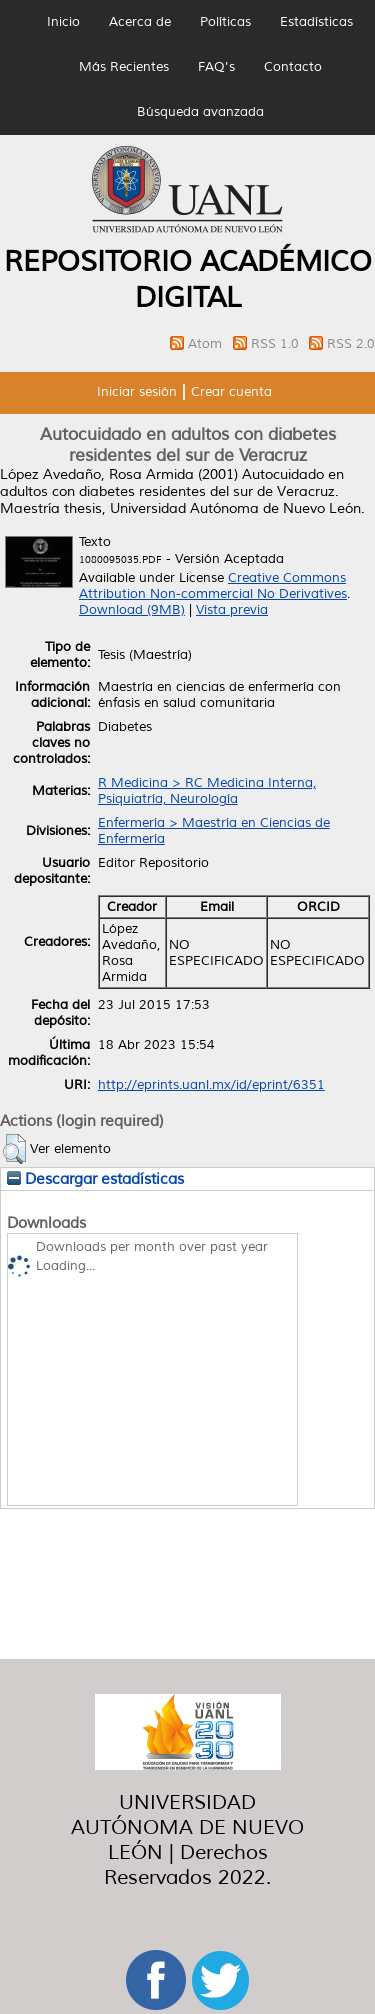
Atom (207, 344)
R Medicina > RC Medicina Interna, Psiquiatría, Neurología (207, 791)
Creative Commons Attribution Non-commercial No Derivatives (213, 586)
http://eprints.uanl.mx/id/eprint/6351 (211, 1085)
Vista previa (232, 610)
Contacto (293, 67)
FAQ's (216, 67)
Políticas (225, 22)
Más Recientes (124, 67)
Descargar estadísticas (95, 1179)
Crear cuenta (231, 392)
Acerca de (140, 22)
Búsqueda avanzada (200, 112)
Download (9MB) (132, 610)
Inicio (63, 22)
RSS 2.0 (351, 344)
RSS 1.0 (277, 344)
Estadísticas (316, 22)
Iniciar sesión (137, 392)
